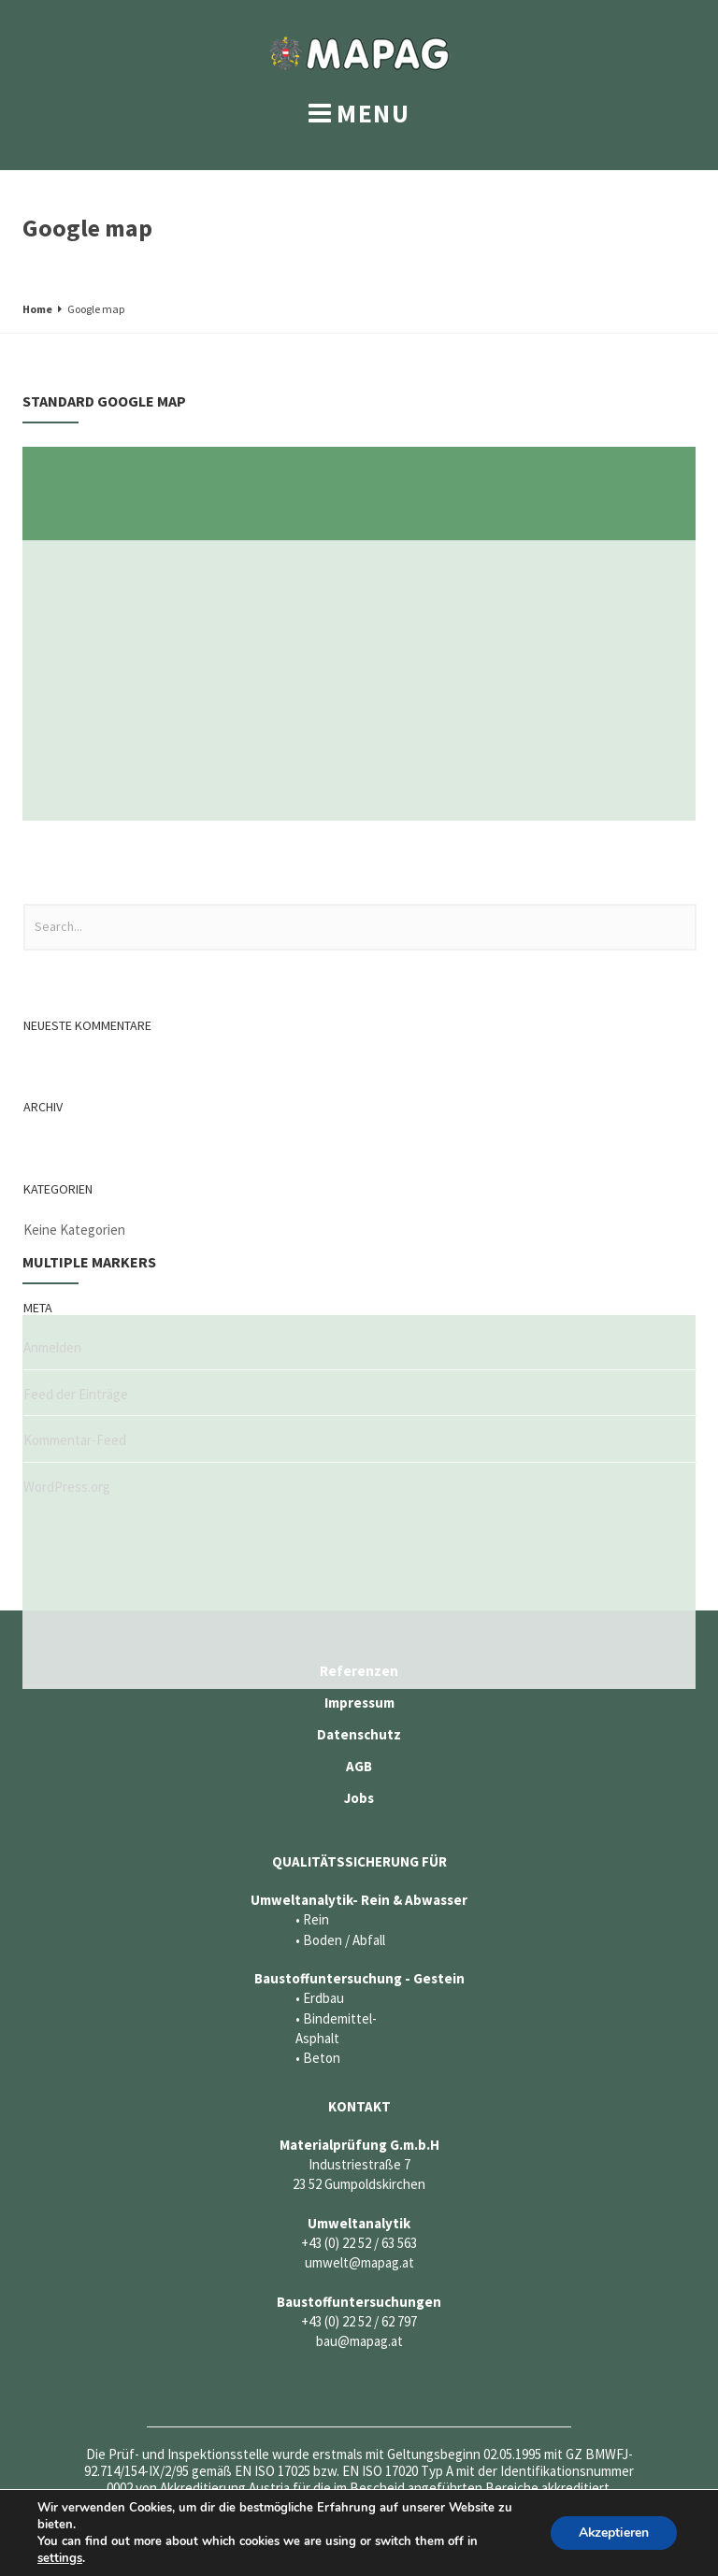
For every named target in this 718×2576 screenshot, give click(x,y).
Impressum (359, 1702)
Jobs (359, 1798)
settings (59, 2558)
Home (37, 309)
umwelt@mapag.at (359, 2262)
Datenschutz (359, 1734)
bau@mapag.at (359, 2341)
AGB (359, 1766)
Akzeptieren (613, 2532)
